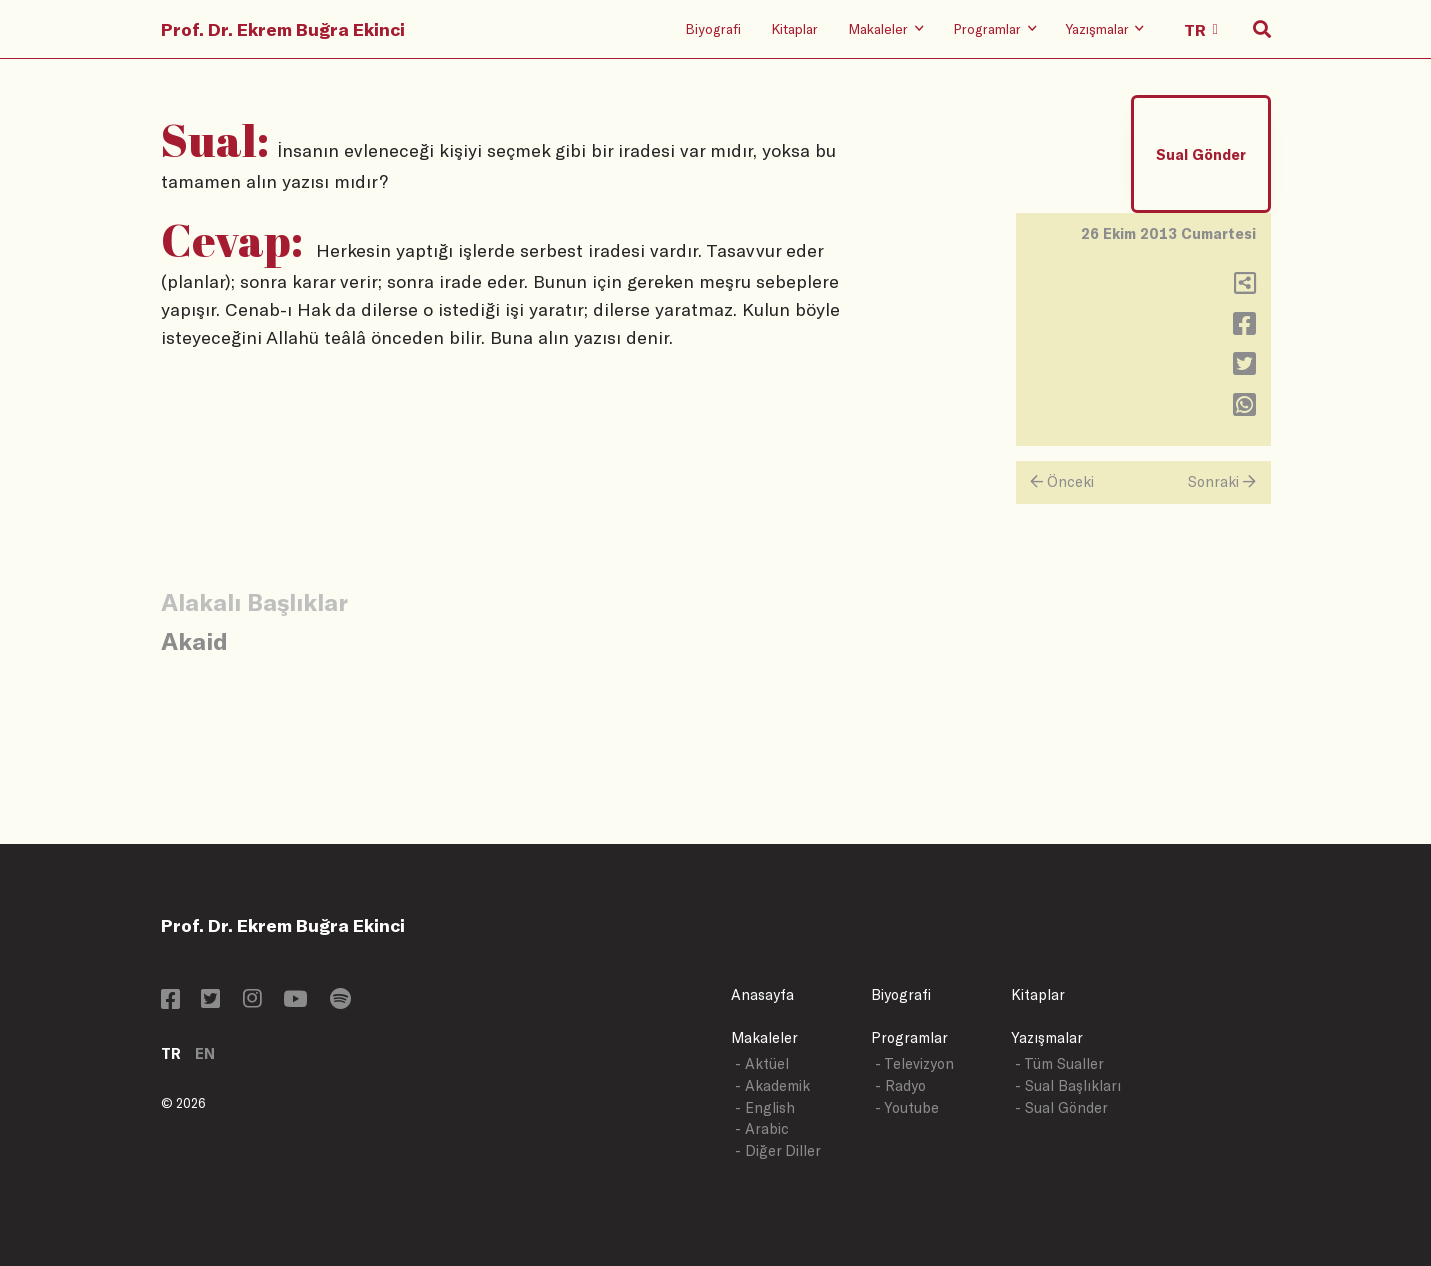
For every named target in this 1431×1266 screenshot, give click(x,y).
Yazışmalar (1047, 1037)
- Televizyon (914, 1063)
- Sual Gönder (1061, 1107)
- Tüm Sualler (1059, 1063)
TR (171, 1053)
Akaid (194, 640)
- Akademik (772, 1085)
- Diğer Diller (778, 1150)
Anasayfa (762, 994)
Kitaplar (794, 28)
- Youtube (907, 1107)
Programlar (909, 1037)
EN (205, 1053)
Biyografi (713, 28)
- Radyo (900, 1085)
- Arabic (762, 1128)
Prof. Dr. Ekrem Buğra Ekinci (283, 29)
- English (765, 1107)
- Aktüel (762, 1063)
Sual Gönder (1201, 154)
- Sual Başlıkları (1068, 1085)
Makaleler (764, 1037)
